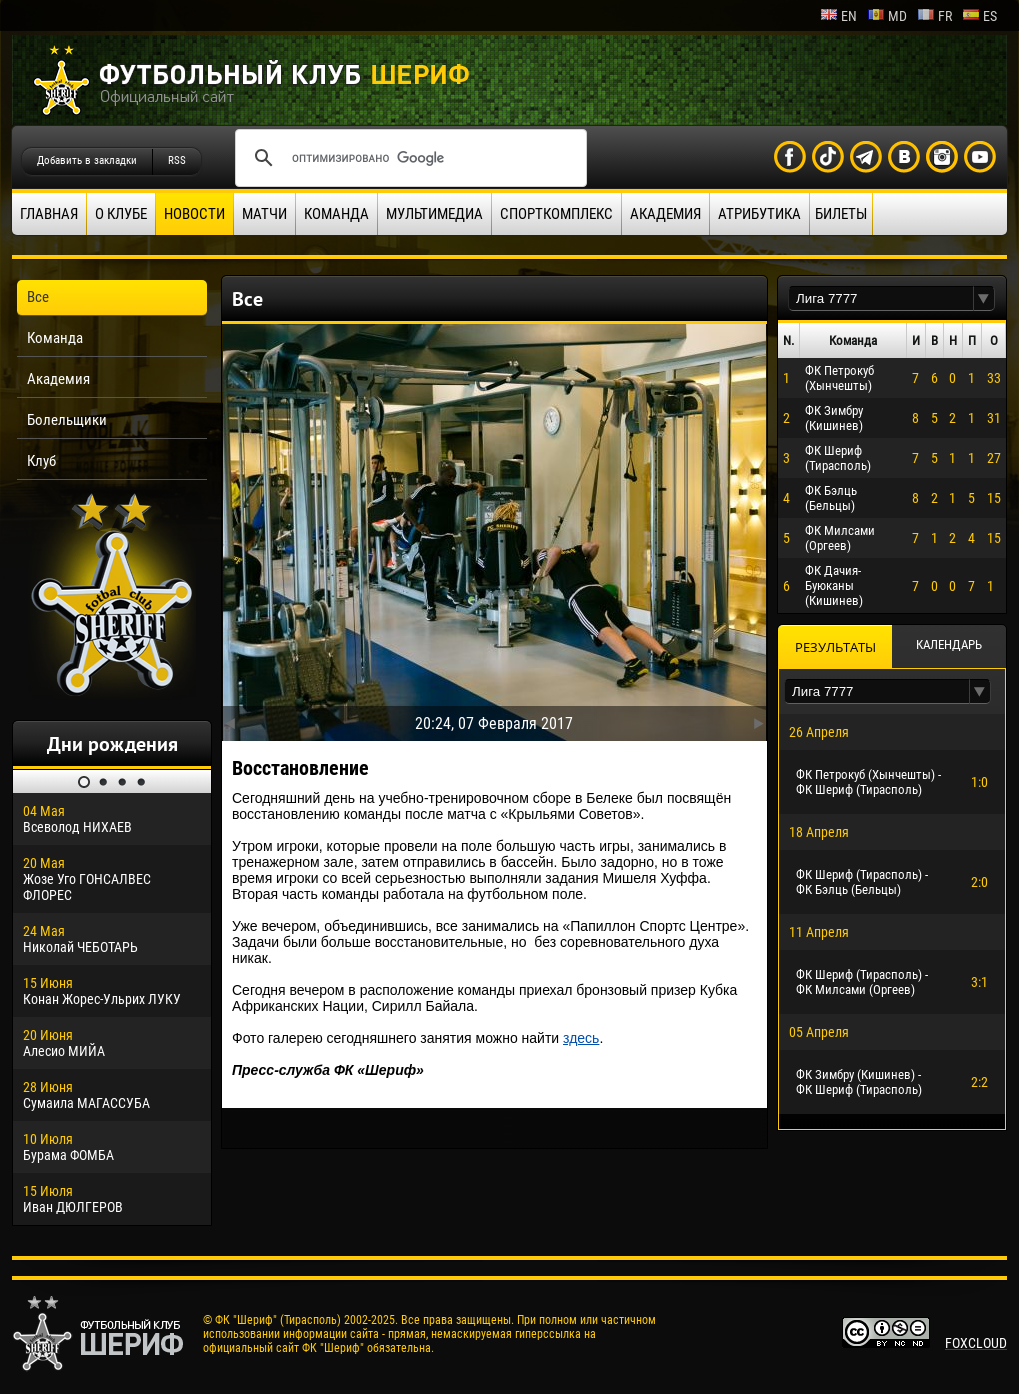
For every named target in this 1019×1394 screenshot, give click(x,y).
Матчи (264, 214)
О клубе (121, 214)
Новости (194, 214)
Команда (336, 214)
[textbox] (881, 298)
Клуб (41, 461)
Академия (665, 214)
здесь (581, 1038)
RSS (177, 160)
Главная (49, 214)
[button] (984, 298)
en (838, 16)
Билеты (841, 214)
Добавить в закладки (87, 160)
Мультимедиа (434, 214)
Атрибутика (759, 214)
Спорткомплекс (556, 214)
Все (38, 297)
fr (934, 16)
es (979, 16)
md (887, 16)
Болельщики (67, 420)
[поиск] (408, 158)
